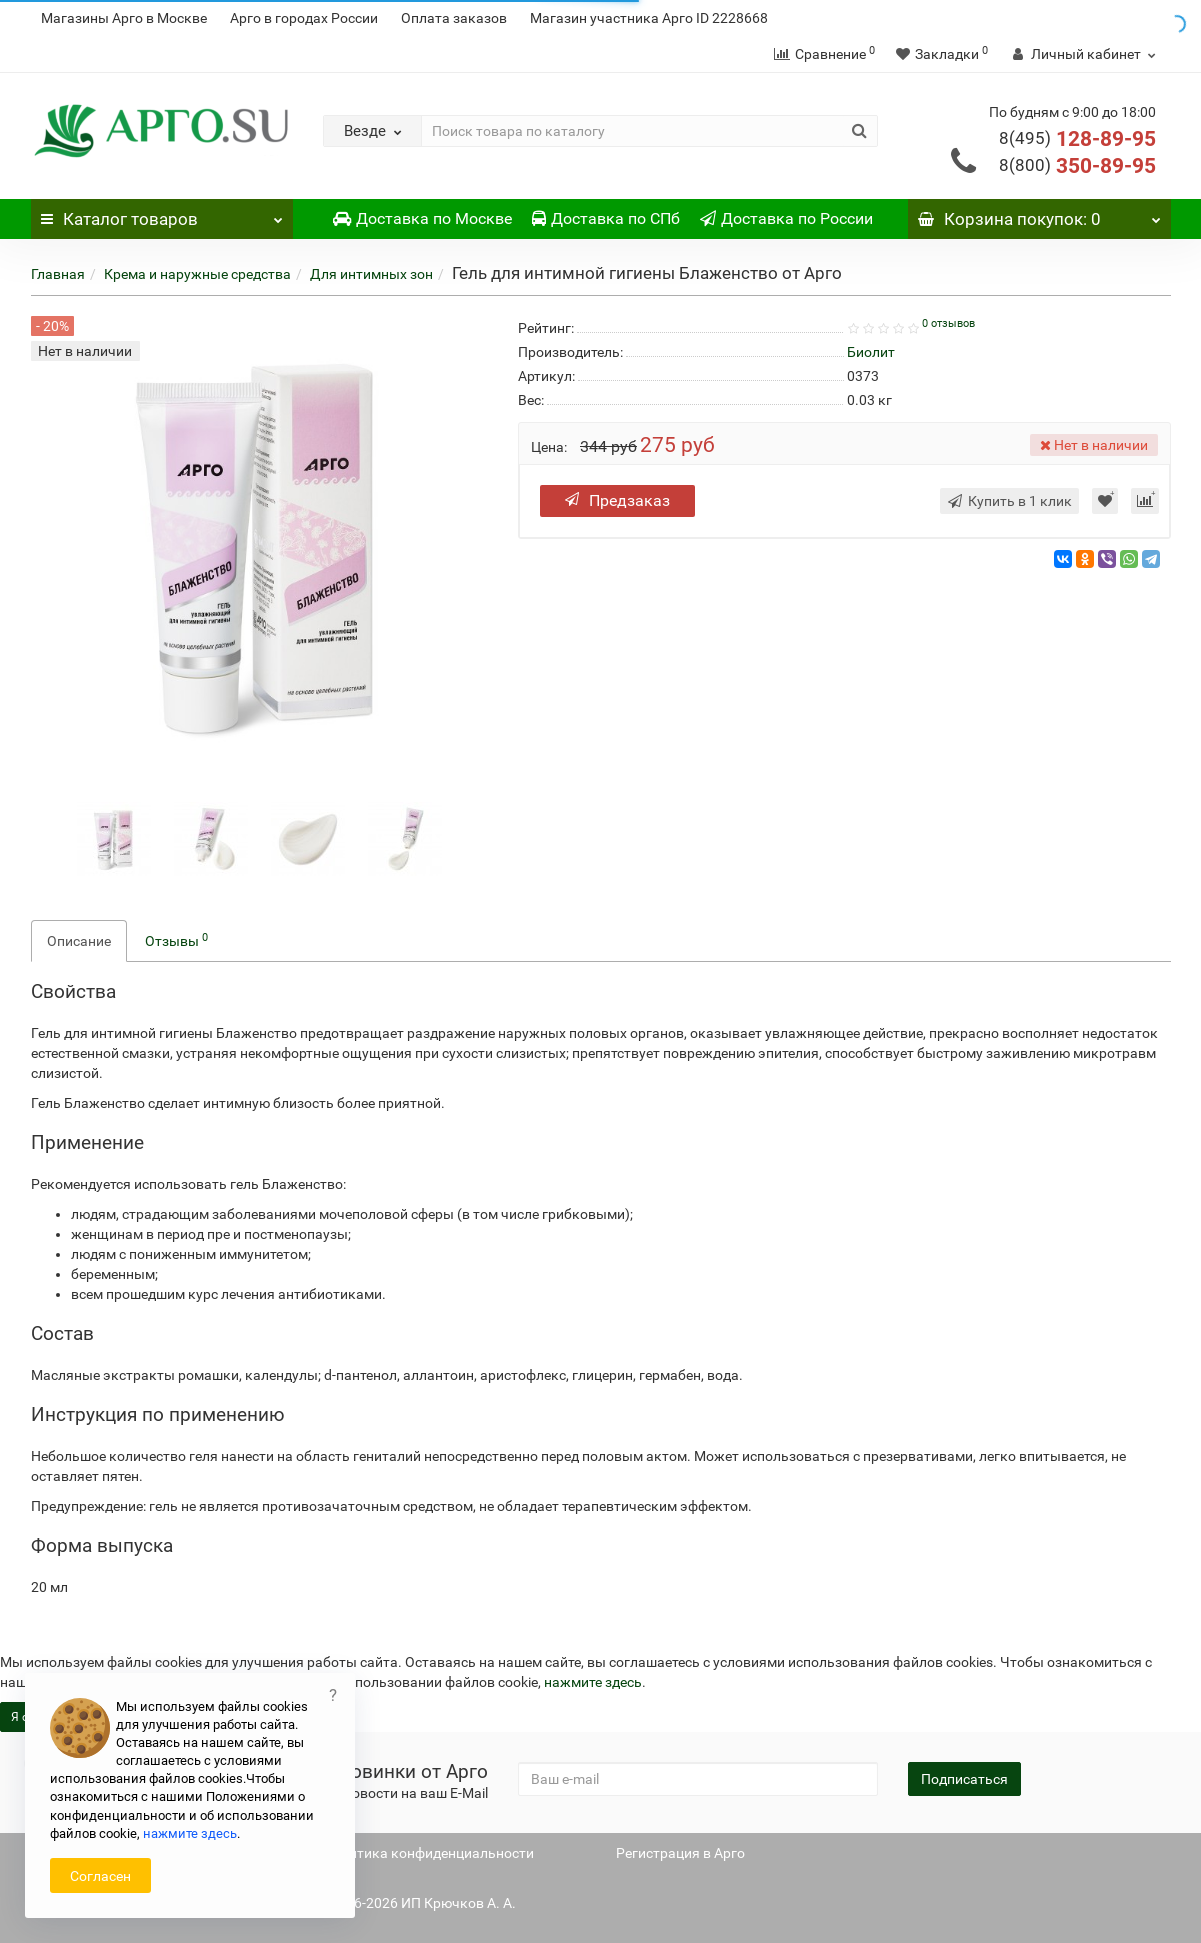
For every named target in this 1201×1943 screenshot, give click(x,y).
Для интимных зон (371, 274)
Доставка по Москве (422, 218)
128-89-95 (1077, 139)
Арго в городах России (304, 18)
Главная (58, 274)
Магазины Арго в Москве (124, 18)
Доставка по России (786, 218)
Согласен (100, 1876)
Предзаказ (617, 500)
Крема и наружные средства (197, 274)
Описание (79, 941)
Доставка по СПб (606, 218)
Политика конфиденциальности (428, 1853)
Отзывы (176, 940)
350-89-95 (1077, 166)
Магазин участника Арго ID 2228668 (649, 18)
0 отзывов (948, 323)
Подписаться (964, 1779)
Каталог (162, 214)
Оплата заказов (454, 18)
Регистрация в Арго (680, 1853)
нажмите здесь (593, 1682)
